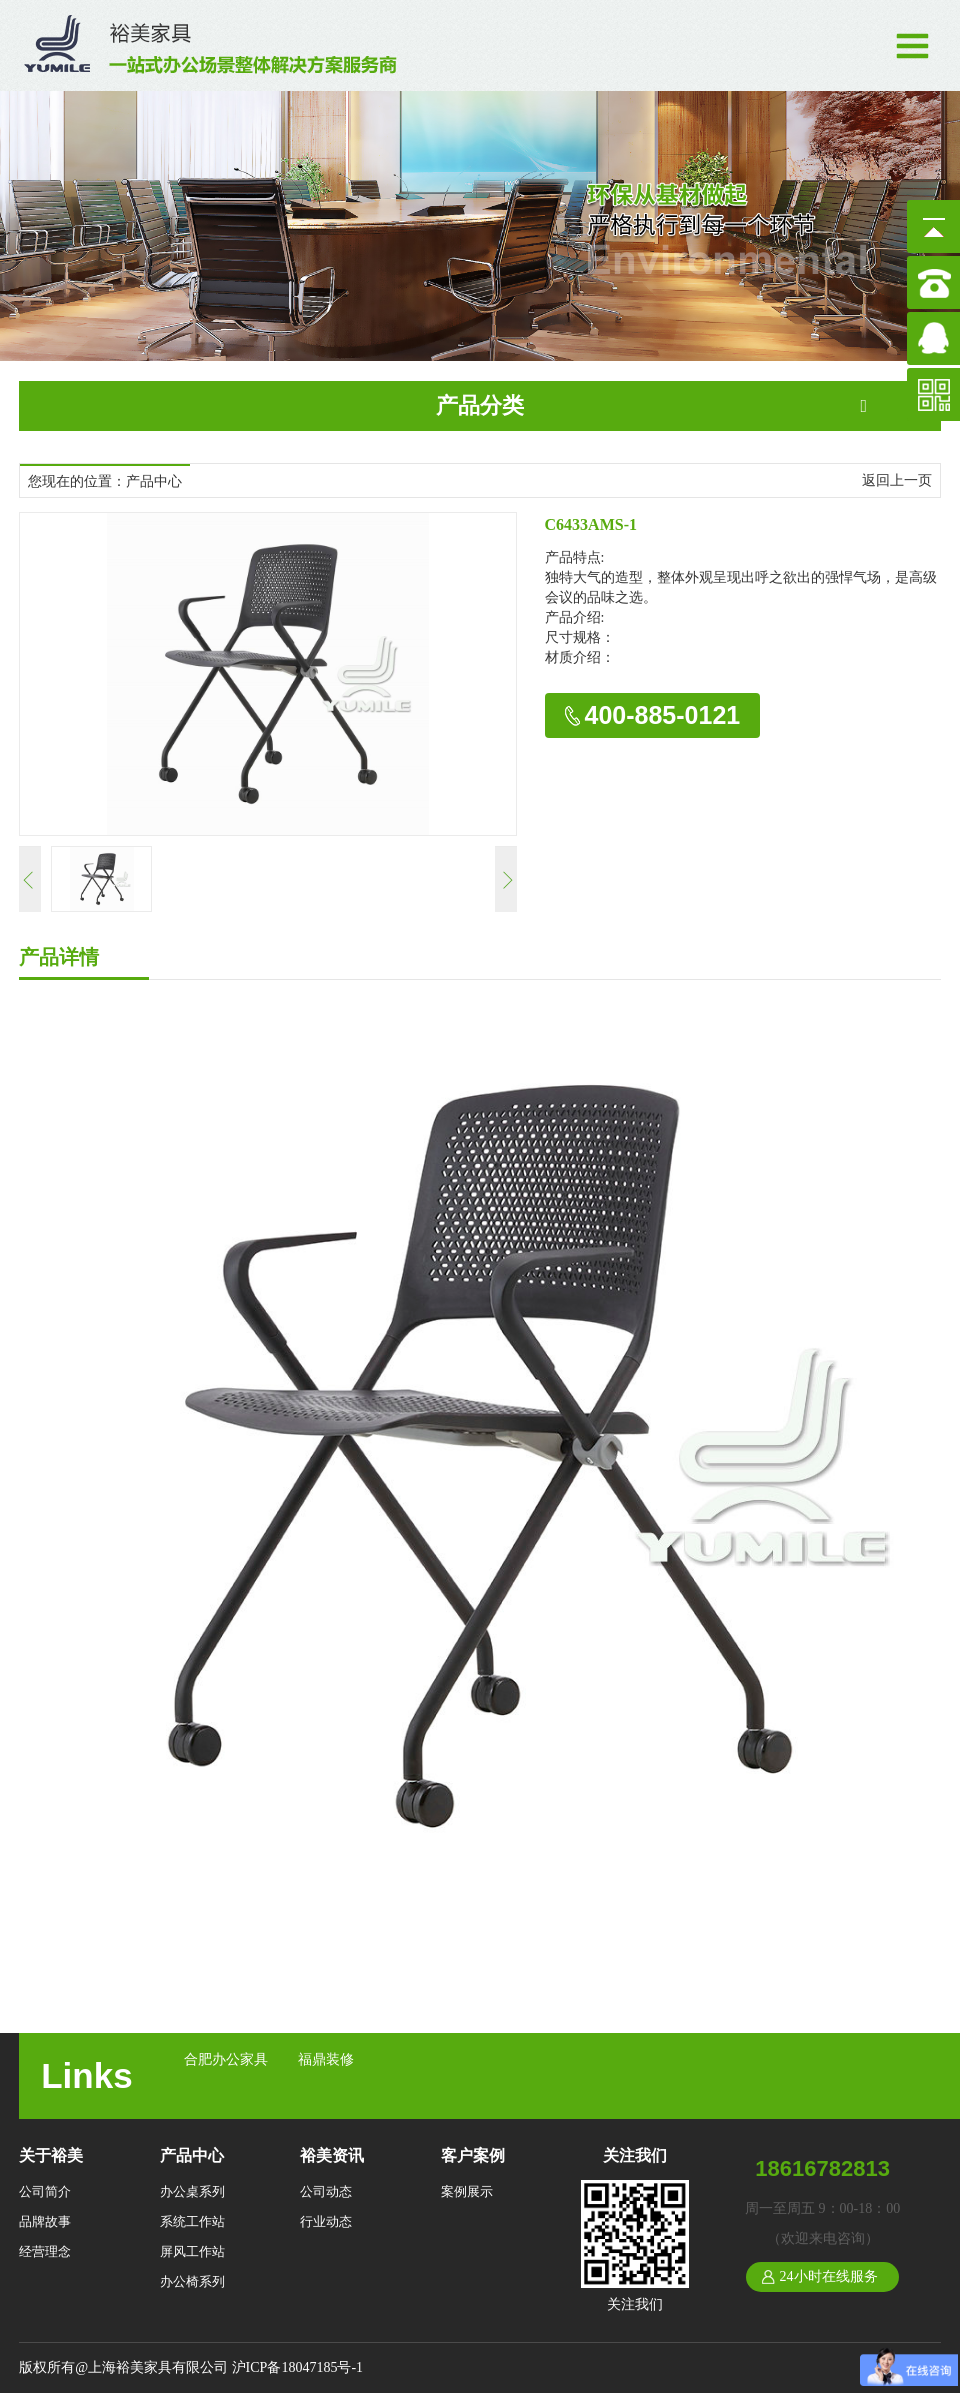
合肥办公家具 (226, 2059)
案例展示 (467, 2191)
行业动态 (326, 2221)
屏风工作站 (192, 2251)
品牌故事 (45, 2221)
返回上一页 (897, 480)
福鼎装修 (326, 2059)
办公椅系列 (192, 2281)
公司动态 (326, 2191)
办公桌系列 (192, 2191)
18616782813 (822, 2168)
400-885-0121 (663, 715)
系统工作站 (192, 2221)
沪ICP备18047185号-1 (297, 2367)
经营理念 (45, 2251)
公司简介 (45, 2191)
